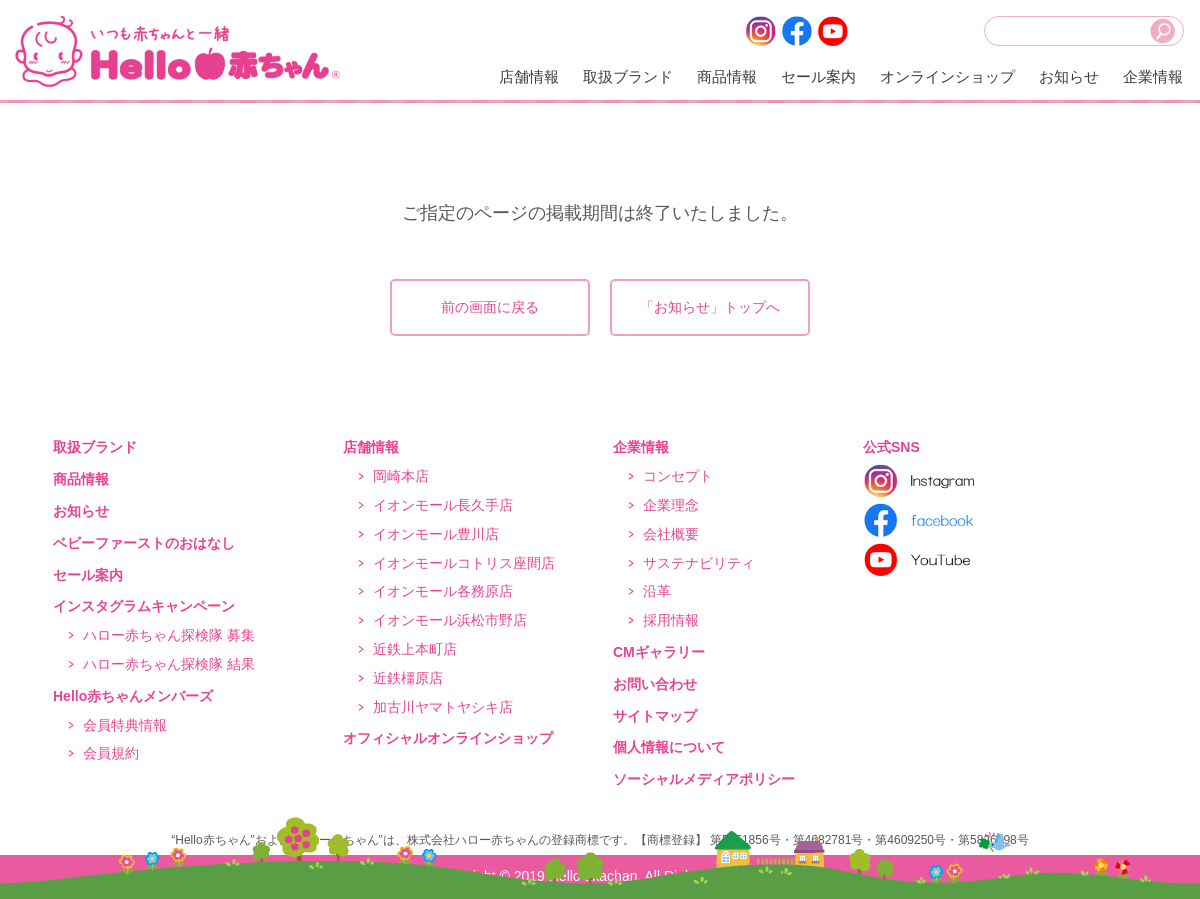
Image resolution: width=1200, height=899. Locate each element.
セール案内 (818, 76)
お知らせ (1069, 76)
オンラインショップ (947, 76)
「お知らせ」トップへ (710, 307)
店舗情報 (529, 76)
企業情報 (1153, 76)
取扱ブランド (628, 76)
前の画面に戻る (490, 307)
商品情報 (727, 76)
